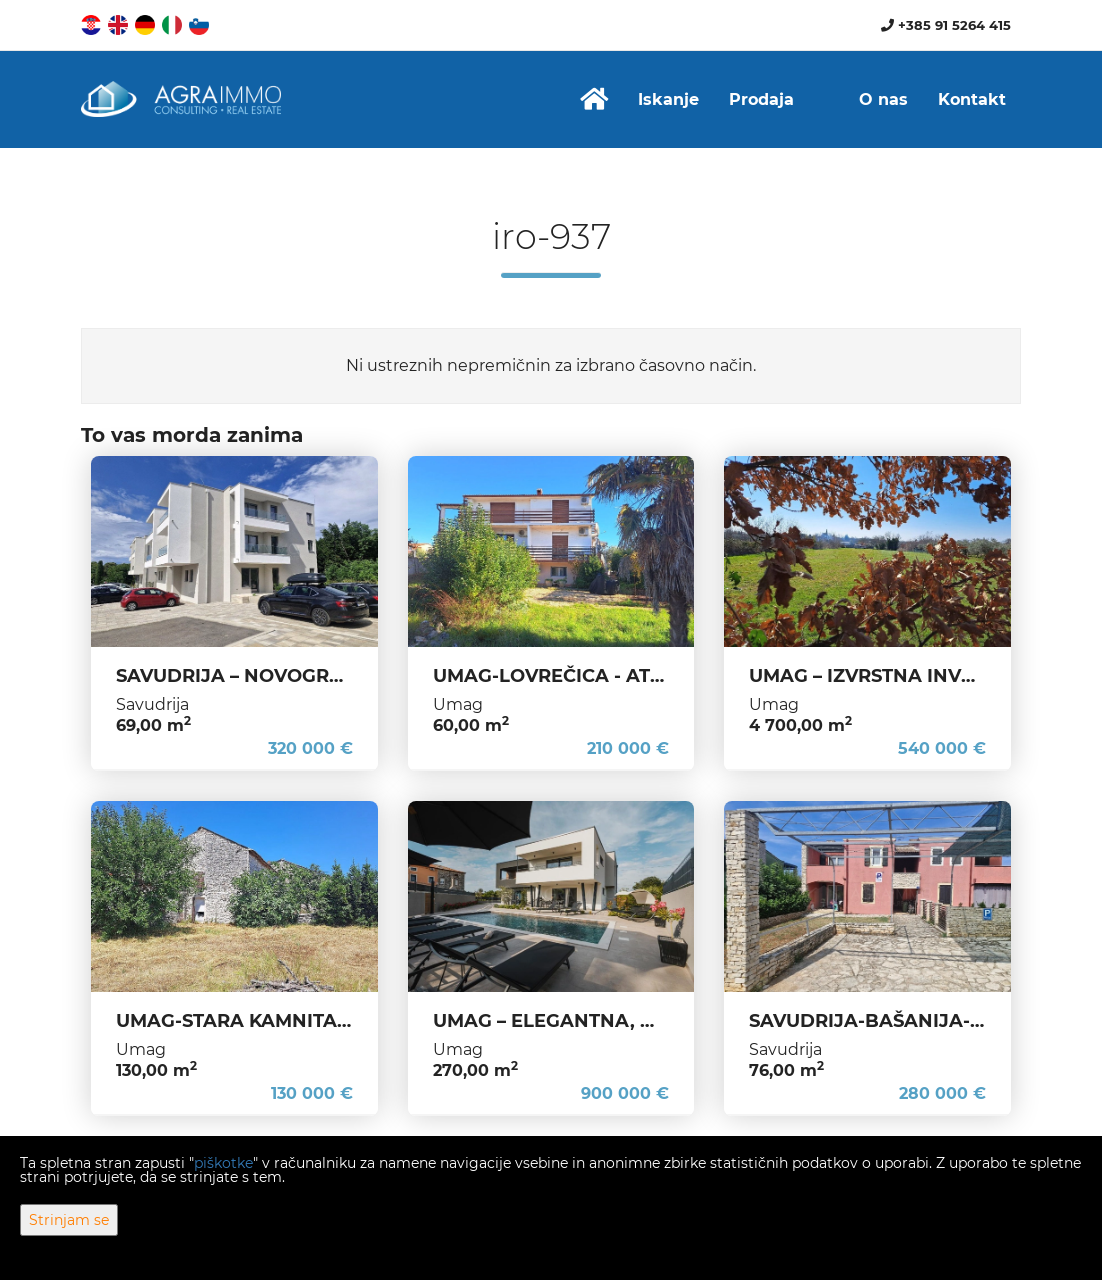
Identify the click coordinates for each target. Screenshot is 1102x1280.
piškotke (223, 1163)
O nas (883, 99)
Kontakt (972, 99)
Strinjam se (69, 1220)
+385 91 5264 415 (946, 25)
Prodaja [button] (761, 99)
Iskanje (668, 99)
